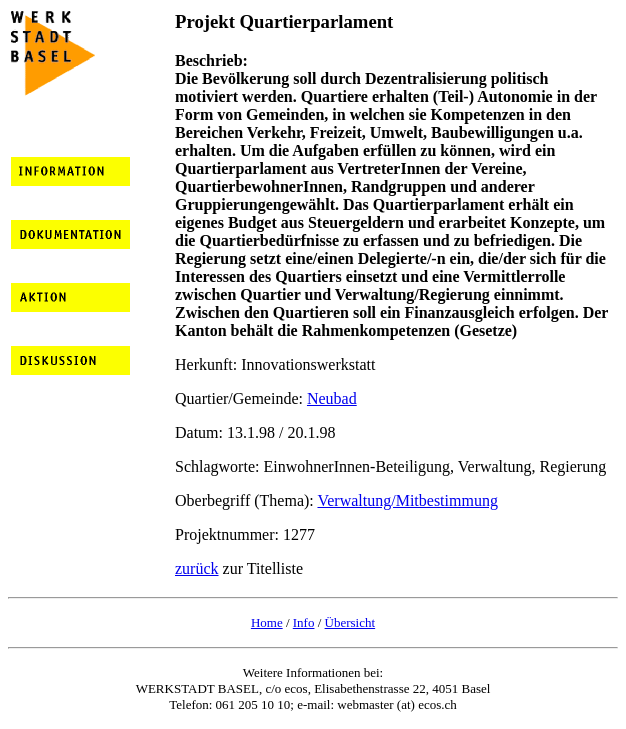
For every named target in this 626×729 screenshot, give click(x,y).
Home (267, 622)
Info (304, 622)
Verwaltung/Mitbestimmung (407, 500)
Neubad (332, 398)
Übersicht (350, 622)
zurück (197, 568)
